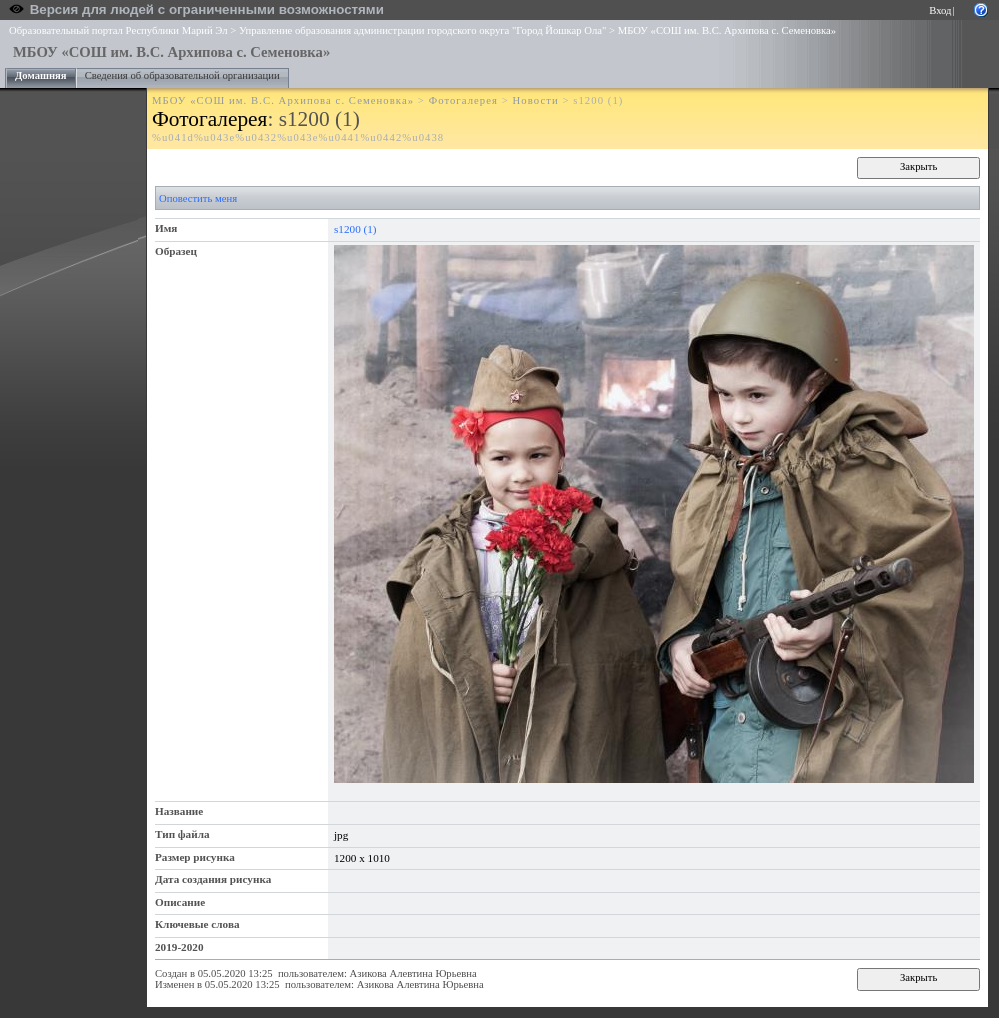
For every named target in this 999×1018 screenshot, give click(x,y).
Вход (940, 10)
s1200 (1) (355, 229)
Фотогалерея (463, 100)
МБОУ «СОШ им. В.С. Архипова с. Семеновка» (727, 30)
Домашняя (41, 75)
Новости (536, 100)
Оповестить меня (198, 198)
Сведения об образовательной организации (182, 75)
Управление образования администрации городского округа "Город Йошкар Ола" (423, 30)
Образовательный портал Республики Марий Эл (118, 30)
